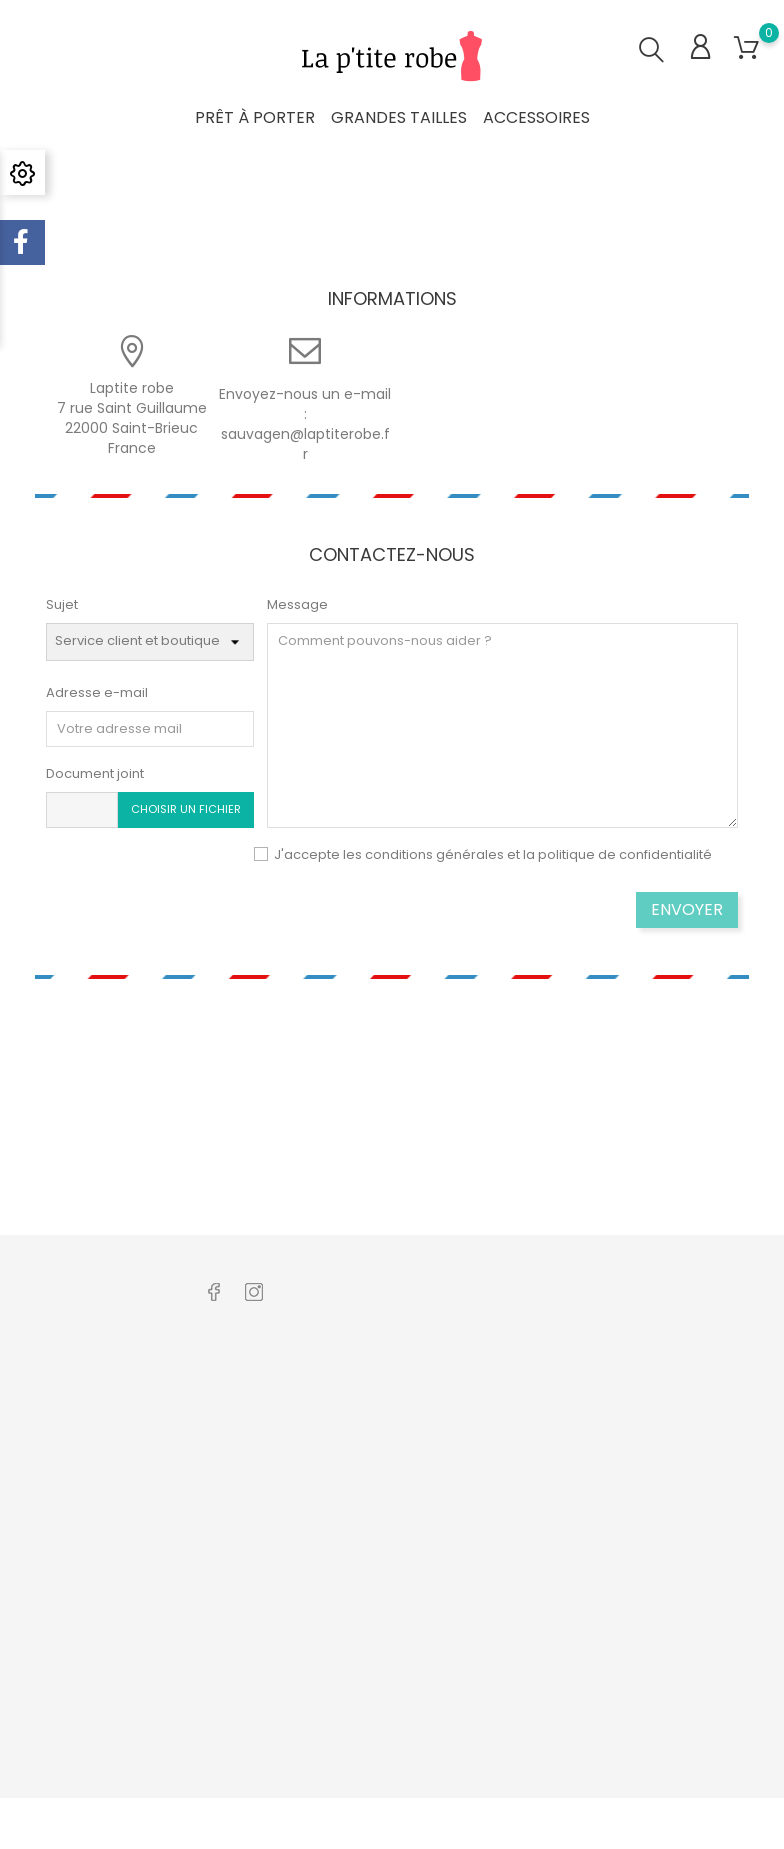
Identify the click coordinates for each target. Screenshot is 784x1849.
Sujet (62, 604)
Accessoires (536, 117)
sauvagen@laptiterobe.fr (305, 444)
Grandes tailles (399, 117)
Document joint (95, 773)
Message (297, 604)
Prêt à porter (255, 117)
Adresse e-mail (97, 692)
